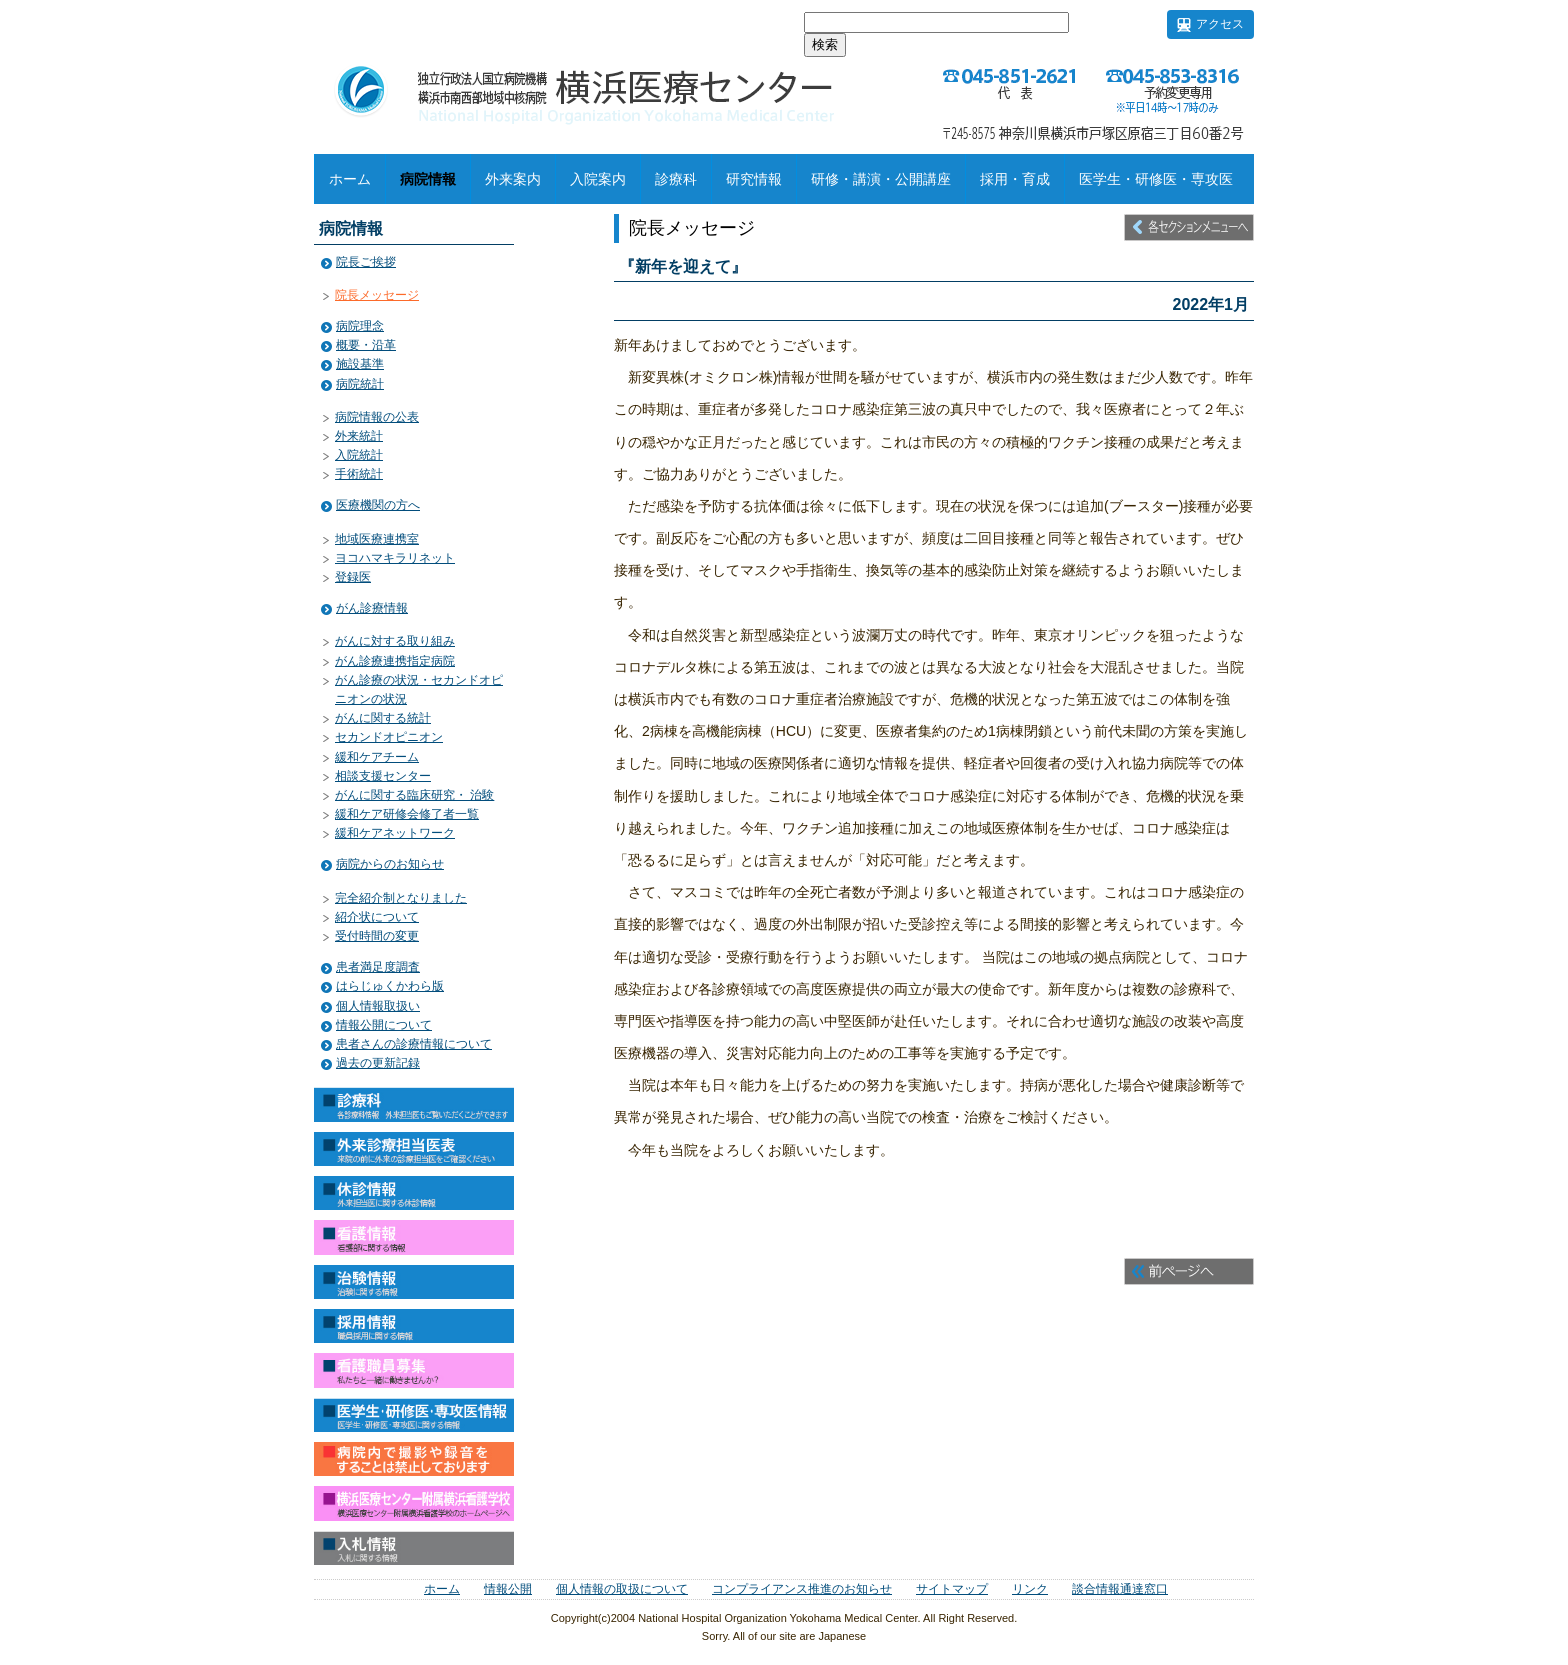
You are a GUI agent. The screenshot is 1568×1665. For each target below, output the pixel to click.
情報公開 (508, 1589)
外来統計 (359, 436)
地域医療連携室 (377, 539)
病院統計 (360, 384)
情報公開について (384, 1025)
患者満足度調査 (378, 967)
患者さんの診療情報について (414, 1044)
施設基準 (360, 364)
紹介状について (377, 917)
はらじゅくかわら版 (390, 986)
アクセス (1220, 24)
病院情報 (428, 179)
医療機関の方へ (378, 505)
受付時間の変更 (377, 936)
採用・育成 (1015, 179)
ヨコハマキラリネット (395, 558)
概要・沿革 (366, 345)
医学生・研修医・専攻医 (1156, 179)
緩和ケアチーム (377, 757)
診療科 (676, 179)
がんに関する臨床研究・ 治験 (414, 795)
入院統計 (359, 455)
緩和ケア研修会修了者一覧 (407, 814)
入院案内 (598, 179)
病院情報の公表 (377, 417)
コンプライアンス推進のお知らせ (802, 1589)
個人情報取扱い (378, 1006)
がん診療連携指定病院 (395, 661)
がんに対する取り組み (395, 641)
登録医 (353, 577)
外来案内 (513, 179)
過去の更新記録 (378, 1063)
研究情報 (754, 179)
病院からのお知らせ (390, 864)
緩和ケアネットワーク (395, 833)
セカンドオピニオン (389, 737)
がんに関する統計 (383, 718)
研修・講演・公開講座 (881, 179)
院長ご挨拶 (366, 262)
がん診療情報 (372, 608)
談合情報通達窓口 (1120, 1589)
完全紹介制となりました (401, 898)
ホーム (350, 179)
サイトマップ (952, 1589)
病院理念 (360, 326)
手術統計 (359, 474)
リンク (1030, 1589)
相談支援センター (383, 776)
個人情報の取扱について (622, 1589)
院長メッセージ (377, 295)
